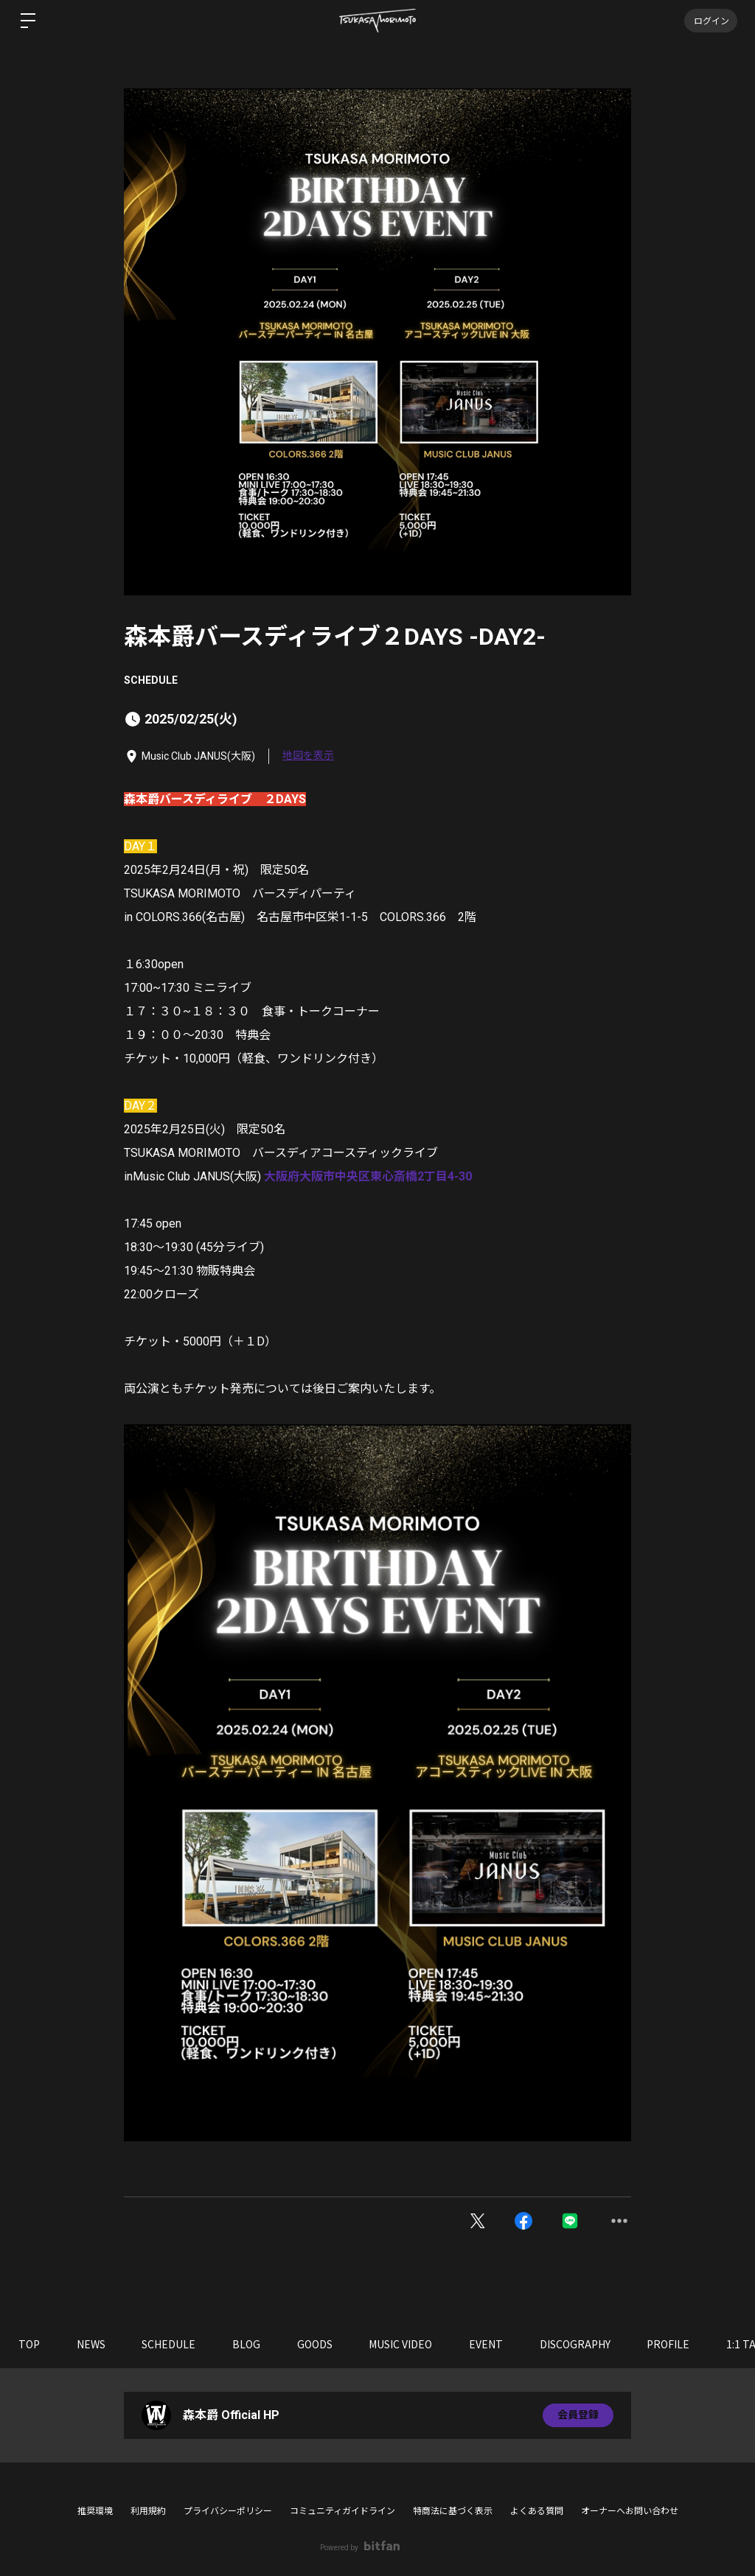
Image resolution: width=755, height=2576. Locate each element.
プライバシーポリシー (228, 2511)
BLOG (247, 2344)
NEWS (91, 2344)
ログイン (710, 20)
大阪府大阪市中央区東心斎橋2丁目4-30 (368, 1176)
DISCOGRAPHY (576, 2344)
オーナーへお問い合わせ (629, 2511)
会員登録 (578, 2415)
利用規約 (148, 2511)
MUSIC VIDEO (402, 2344)
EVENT (487, 2344)
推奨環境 (95, 2511)
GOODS (315, 2344)
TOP (29, 2344)
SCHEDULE (151, 680)
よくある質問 (536, 2511)
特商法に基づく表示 (453, 2511)
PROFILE (670, 2344)
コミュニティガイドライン (342, 2511)
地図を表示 (308, 755)
